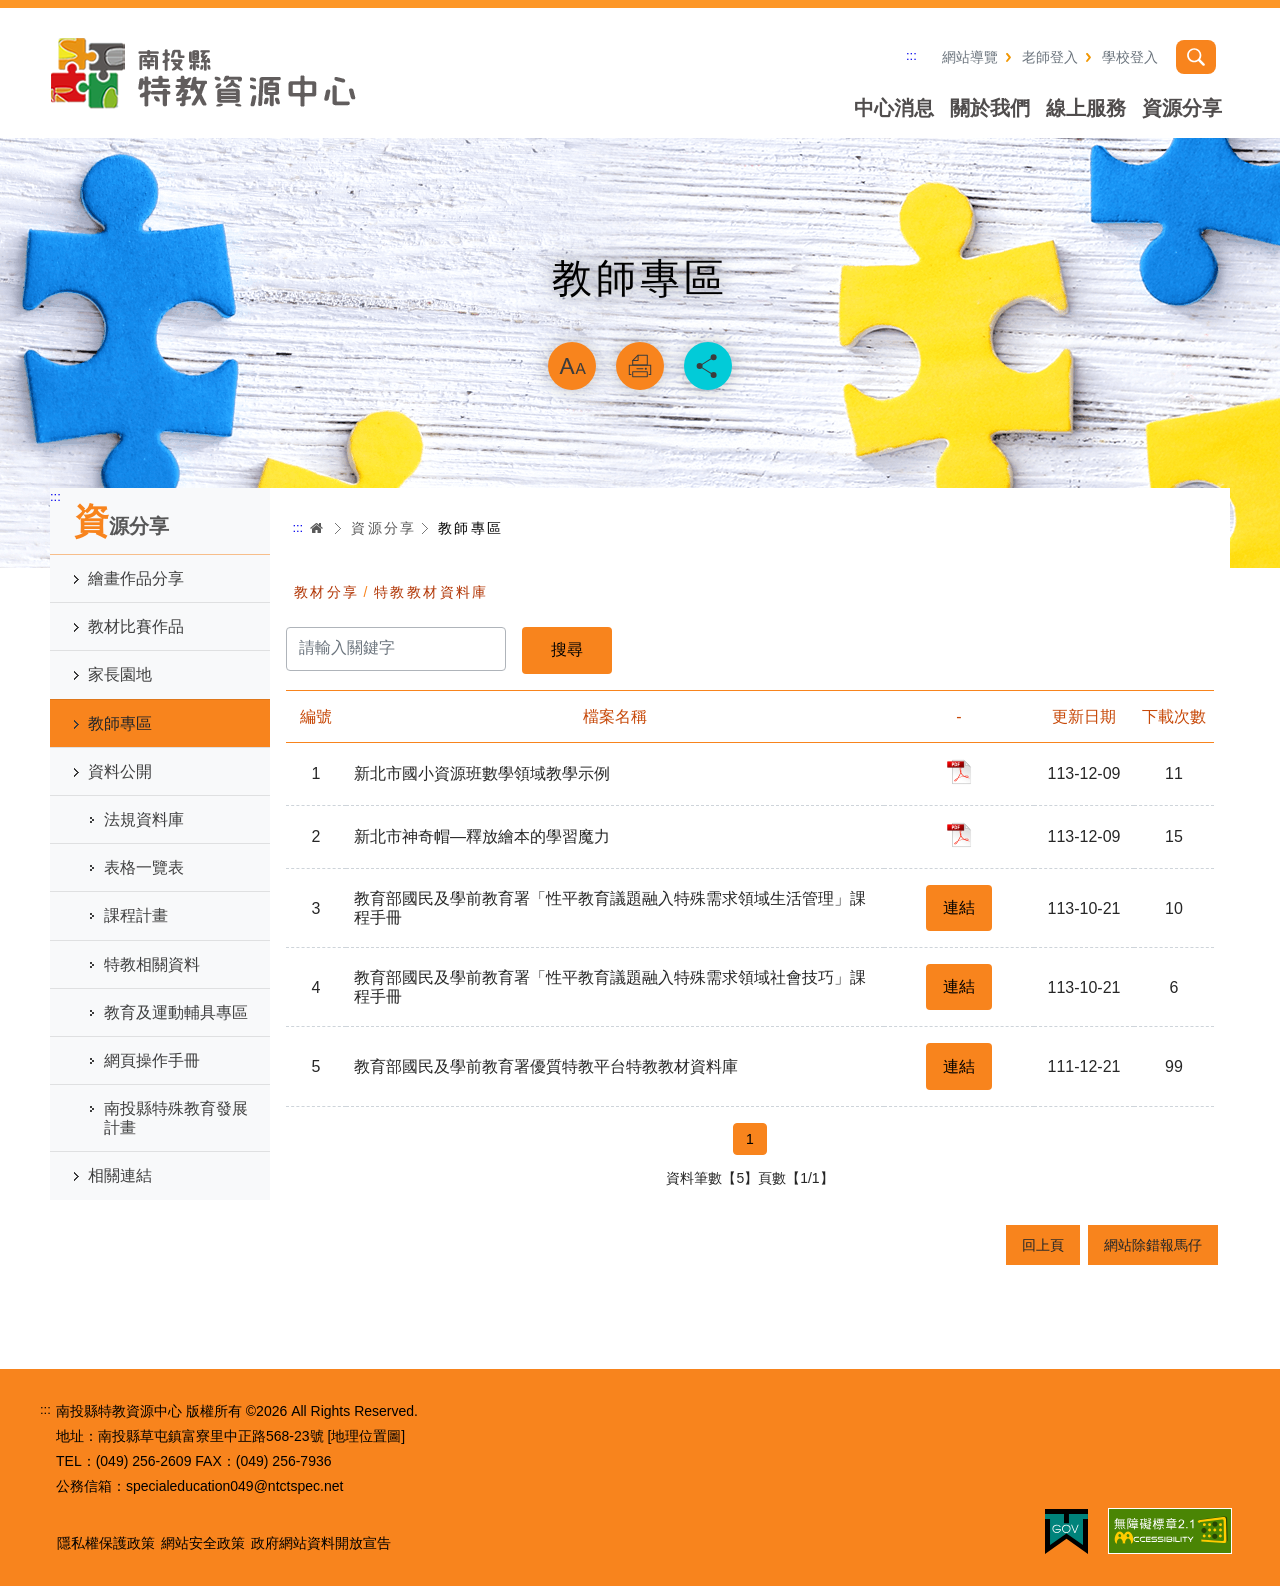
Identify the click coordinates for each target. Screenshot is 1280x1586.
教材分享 (327, 592)
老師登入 (1050, 57)
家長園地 (120, 674)
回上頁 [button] (1043, 1245)
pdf (959, 772)
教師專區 (120, 723)
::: (911, 55)
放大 (572, 366)
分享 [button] (708, 366)
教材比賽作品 (136, 626)
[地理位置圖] (366, 1436)
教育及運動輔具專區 (176, 1012)
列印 (640, 366)
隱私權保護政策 (106, 1543)
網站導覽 (970, 57)
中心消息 (894, 108)
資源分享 (1182, 108)
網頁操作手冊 (152, 1060)
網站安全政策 (203, 1543)
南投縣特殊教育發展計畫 (176, 1118)
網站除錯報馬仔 (1153, 1245)
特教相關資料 (152, 964)
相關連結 (120, 1175)
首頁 (317, 528)
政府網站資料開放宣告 (321, 1543)
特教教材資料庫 (431, 592)
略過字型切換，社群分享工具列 (640, 316)
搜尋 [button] (1196, 57)
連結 (959, 907)
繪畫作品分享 (136, 578)
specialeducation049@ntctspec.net (234, 1486)
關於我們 (990, 108)
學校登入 (1130, 57)
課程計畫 (136, 915)
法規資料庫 (144, 819)
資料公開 (120, 771)
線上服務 (1086, 108)
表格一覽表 (144, 867)
